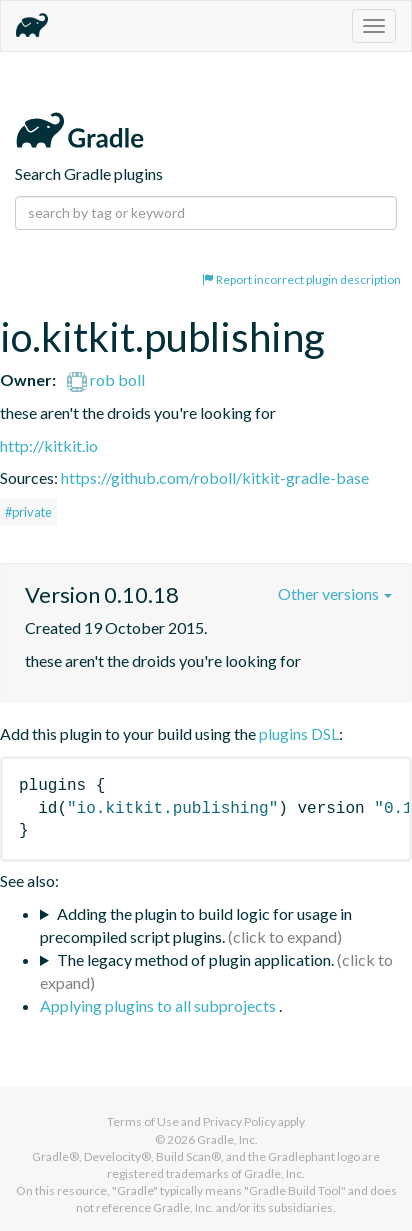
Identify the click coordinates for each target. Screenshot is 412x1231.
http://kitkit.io (49, 445)
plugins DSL (299, 733)
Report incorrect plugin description (301, 279)
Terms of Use (143, 1121)
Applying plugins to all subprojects (159, 1005)
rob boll (106, 379)
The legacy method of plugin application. (195, 959)
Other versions (335, 593)
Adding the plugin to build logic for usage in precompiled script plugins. (196, 925)
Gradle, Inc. (227, 1139)
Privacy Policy (239, 1121)
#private (28, 512)
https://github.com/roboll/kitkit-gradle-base (215, 477)
